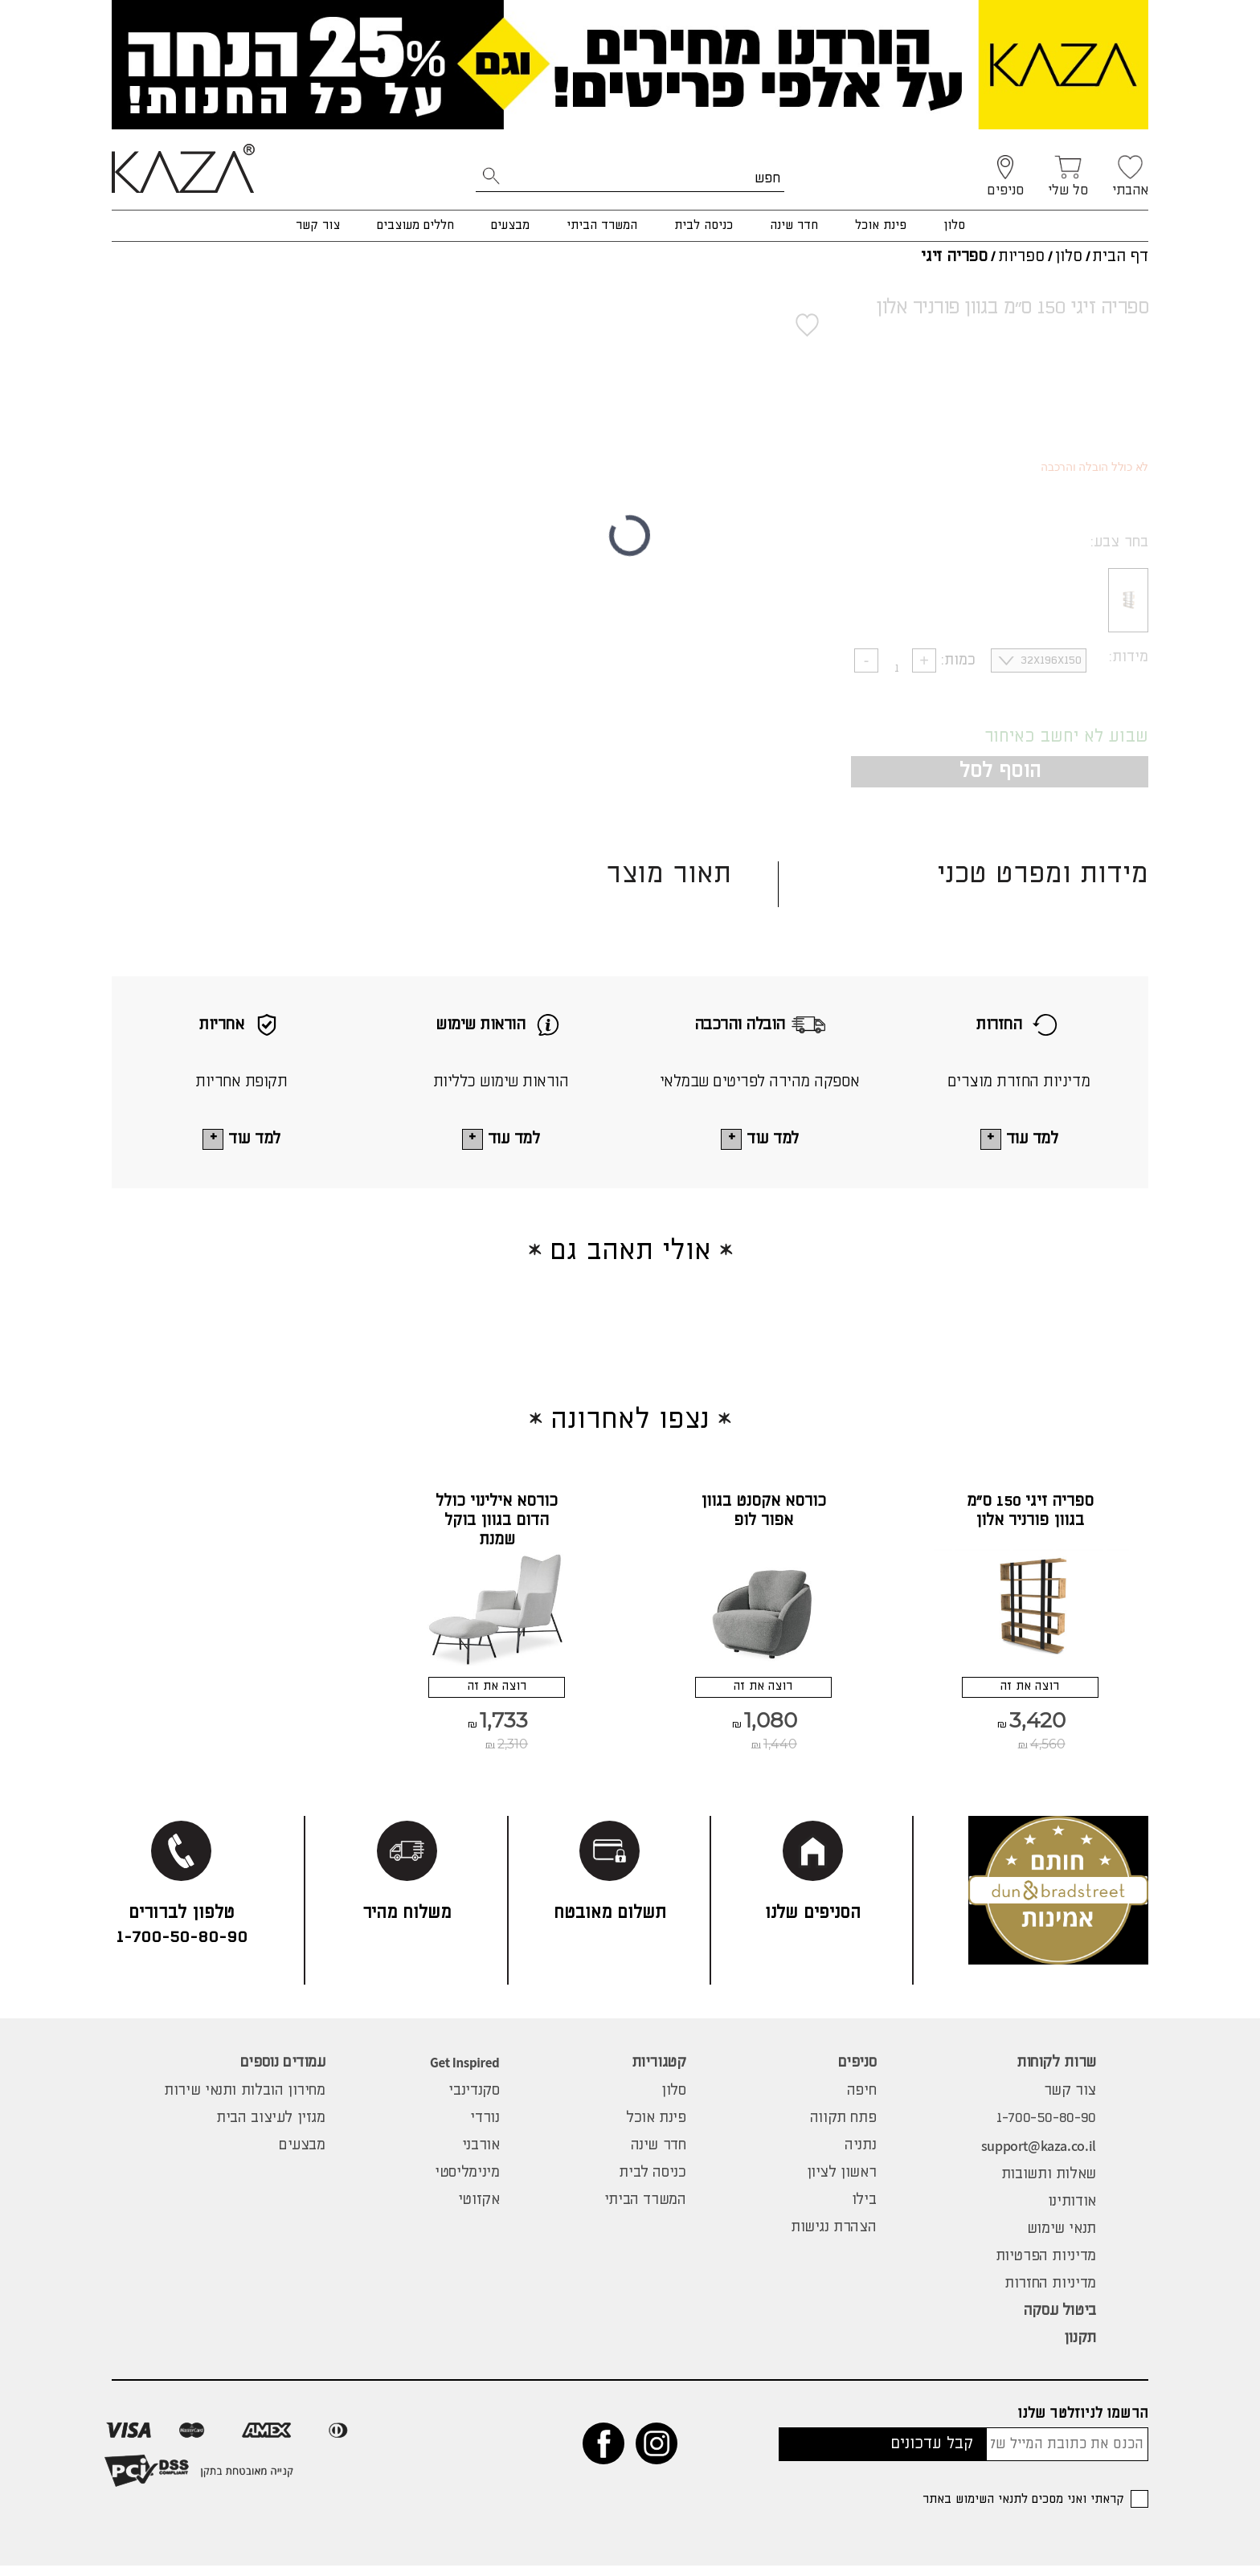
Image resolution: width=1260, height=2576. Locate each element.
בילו (864, 2210)
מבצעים (510, 225)
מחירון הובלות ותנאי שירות (244, 2101)
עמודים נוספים (282, 2073)
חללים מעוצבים (415, 225)
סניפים (857, 2073)
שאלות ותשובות (1048, 2185)
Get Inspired (464, 2073)
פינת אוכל (880, 225)
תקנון (1080, 2349)
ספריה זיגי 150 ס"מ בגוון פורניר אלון (1030, 1512)
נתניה (860, 2156)
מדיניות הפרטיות (1046, 2267)
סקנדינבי (473, 2101)
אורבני (481, 2156)
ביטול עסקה (1060, 2321)
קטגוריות (659, 2073)
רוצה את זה (1030, 1693)
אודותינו (1072, 2212)
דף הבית (1120, 256)
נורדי (484, 2128)
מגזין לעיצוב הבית (270, 2128)
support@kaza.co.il (1038, 2156)
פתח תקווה (843, 2128)
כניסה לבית (703, 225)
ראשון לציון (842, 2183)
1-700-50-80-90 (1046, 2128)
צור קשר (318, 225)
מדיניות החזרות (1050, 2294)
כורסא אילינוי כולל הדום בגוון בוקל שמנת (497, 1522)
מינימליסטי (467, 2183)
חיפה (861, 2101)
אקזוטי (479, 2210)
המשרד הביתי (602, 225)
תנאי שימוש (1061, 2239)
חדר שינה (794, 225)
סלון (954, 225)
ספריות (1021, 256)
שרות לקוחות (1056, 2073)
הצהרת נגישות (833, 2238)
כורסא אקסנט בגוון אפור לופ (763, 1512)
